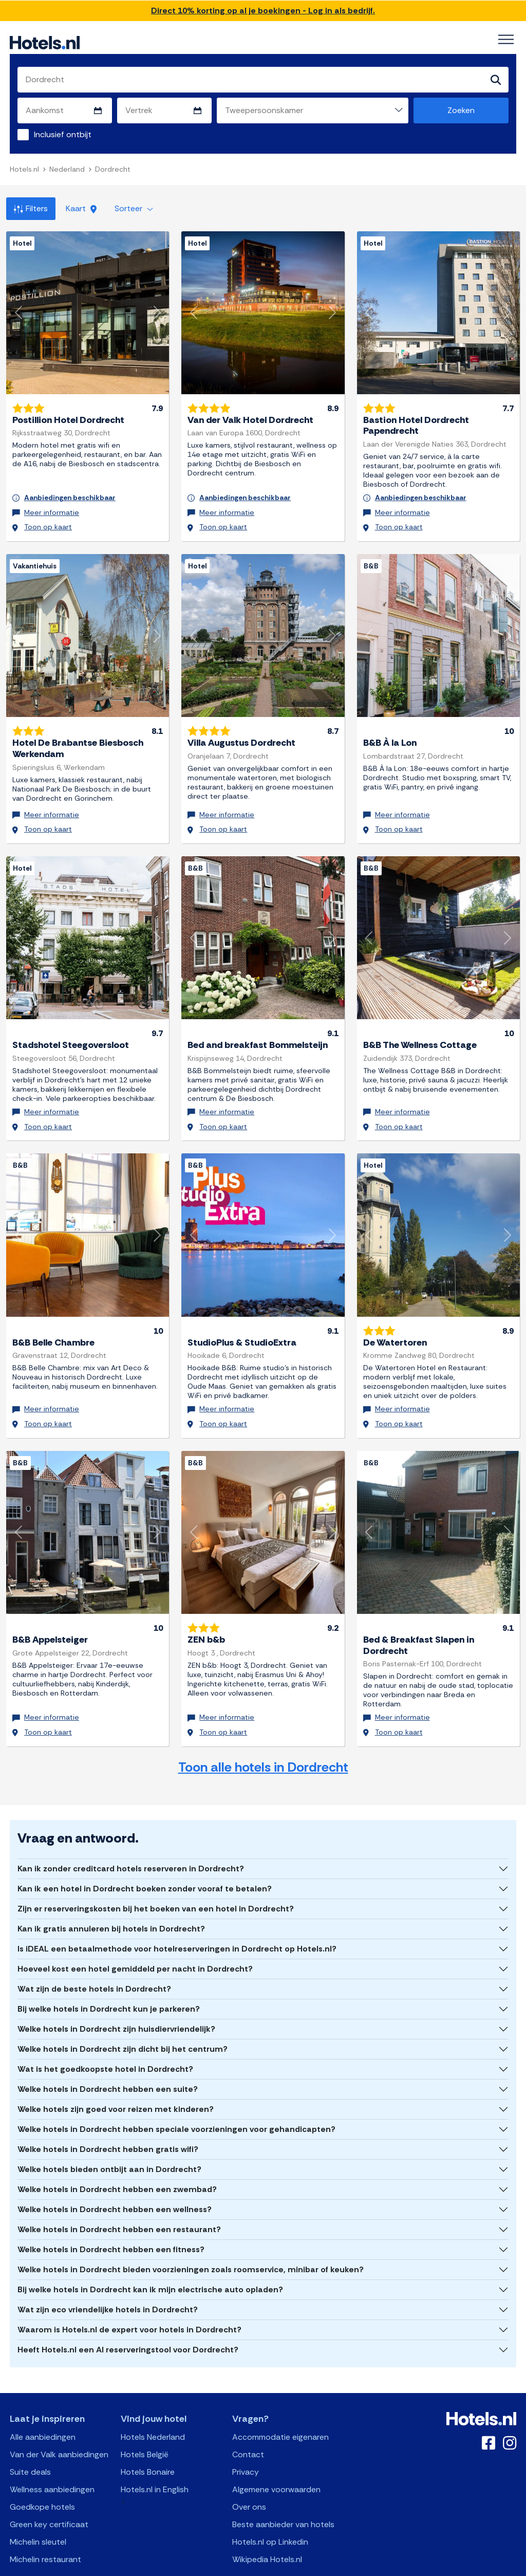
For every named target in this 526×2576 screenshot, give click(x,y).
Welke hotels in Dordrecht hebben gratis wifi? (107, 2117)
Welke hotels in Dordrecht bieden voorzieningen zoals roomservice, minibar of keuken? (190, 2238)
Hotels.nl (24, 169)
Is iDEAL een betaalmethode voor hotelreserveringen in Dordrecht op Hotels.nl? (176, 1917)
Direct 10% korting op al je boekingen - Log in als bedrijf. (263, 10)
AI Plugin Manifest (316, 2566)
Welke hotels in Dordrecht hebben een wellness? (114, 2178)
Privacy (245, 2440)
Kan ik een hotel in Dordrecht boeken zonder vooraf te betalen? (144, 1857)
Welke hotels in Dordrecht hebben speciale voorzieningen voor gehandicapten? (176, 2097)
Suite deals (30, 2440)
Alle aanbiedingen (43, 2405)
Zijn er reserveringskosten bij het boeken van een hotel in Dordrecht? (155, 1877)
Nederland (67, 169)
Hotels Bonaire (148, 2440)
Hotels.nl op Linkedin (270, 2510)
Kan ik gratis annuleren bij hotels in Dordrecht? (111, 1897)
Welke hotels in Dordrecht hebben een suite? (107, 2057)
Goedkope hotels (42, 2475)
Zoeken (461, 110)
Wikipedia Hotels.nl (267, 2528)
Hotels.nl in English (155, 2458)
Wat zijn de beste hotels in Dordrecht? (94, 1957)
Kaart (81, 209)
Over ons (249, 2475)
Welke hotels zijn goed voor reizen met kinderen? (115, 2077)
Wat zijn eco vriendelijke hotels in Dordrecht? (107, 2278)
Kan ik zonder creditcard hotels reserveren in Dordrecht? (130, 1837)
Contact (248, 2423)
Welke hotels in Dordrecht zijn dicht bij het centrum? (122, 2017)
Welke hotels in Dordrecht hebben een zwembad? (117, 2157)
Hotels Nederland (153, 2405)
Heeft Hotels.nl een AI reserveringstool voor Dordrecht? (127, 2318)
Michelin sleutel (38, 2510)
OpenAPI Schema (256, 2566)
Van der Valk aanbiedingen (59, 2423)
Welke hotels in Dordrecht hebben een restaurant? (119, 2198)
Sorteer (134, 209)
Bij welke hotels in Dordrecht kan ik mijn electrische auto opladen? (150, 2258)
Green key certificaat (49, 2493)
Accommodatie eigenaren (280, 2405)
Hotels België (144, 2423)
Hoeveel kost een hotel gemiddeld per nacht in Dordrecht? (135, 1937)
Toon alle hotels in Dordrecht (263, 1736)
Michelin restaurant (45, 2528)
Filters (31, 209)
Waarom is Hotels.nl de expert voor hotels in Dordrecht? (129, 2298)
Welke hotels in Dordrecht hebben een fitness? (110, 2218)
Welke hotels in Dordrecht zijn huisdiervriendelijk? (116, 1997)
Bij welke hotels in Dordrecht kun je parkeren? (108, 1977)
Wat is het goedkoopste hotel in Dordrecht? (105, 2037)
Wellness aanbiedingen (52, 2458)
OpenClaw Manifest (379, 2566)
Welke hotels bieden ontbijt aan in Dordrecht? (109, 2137)
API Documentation (193, 2566)
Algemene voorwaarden (276, 2458)
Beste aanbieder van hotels (283, 2493)
